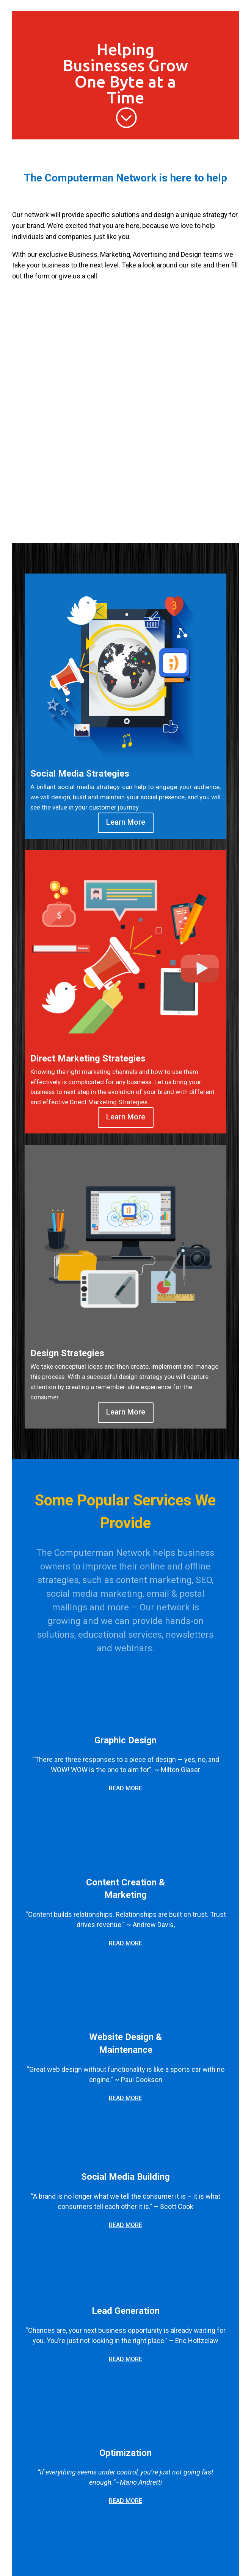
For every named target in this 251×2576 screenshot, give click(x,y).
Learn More (125, 822)
